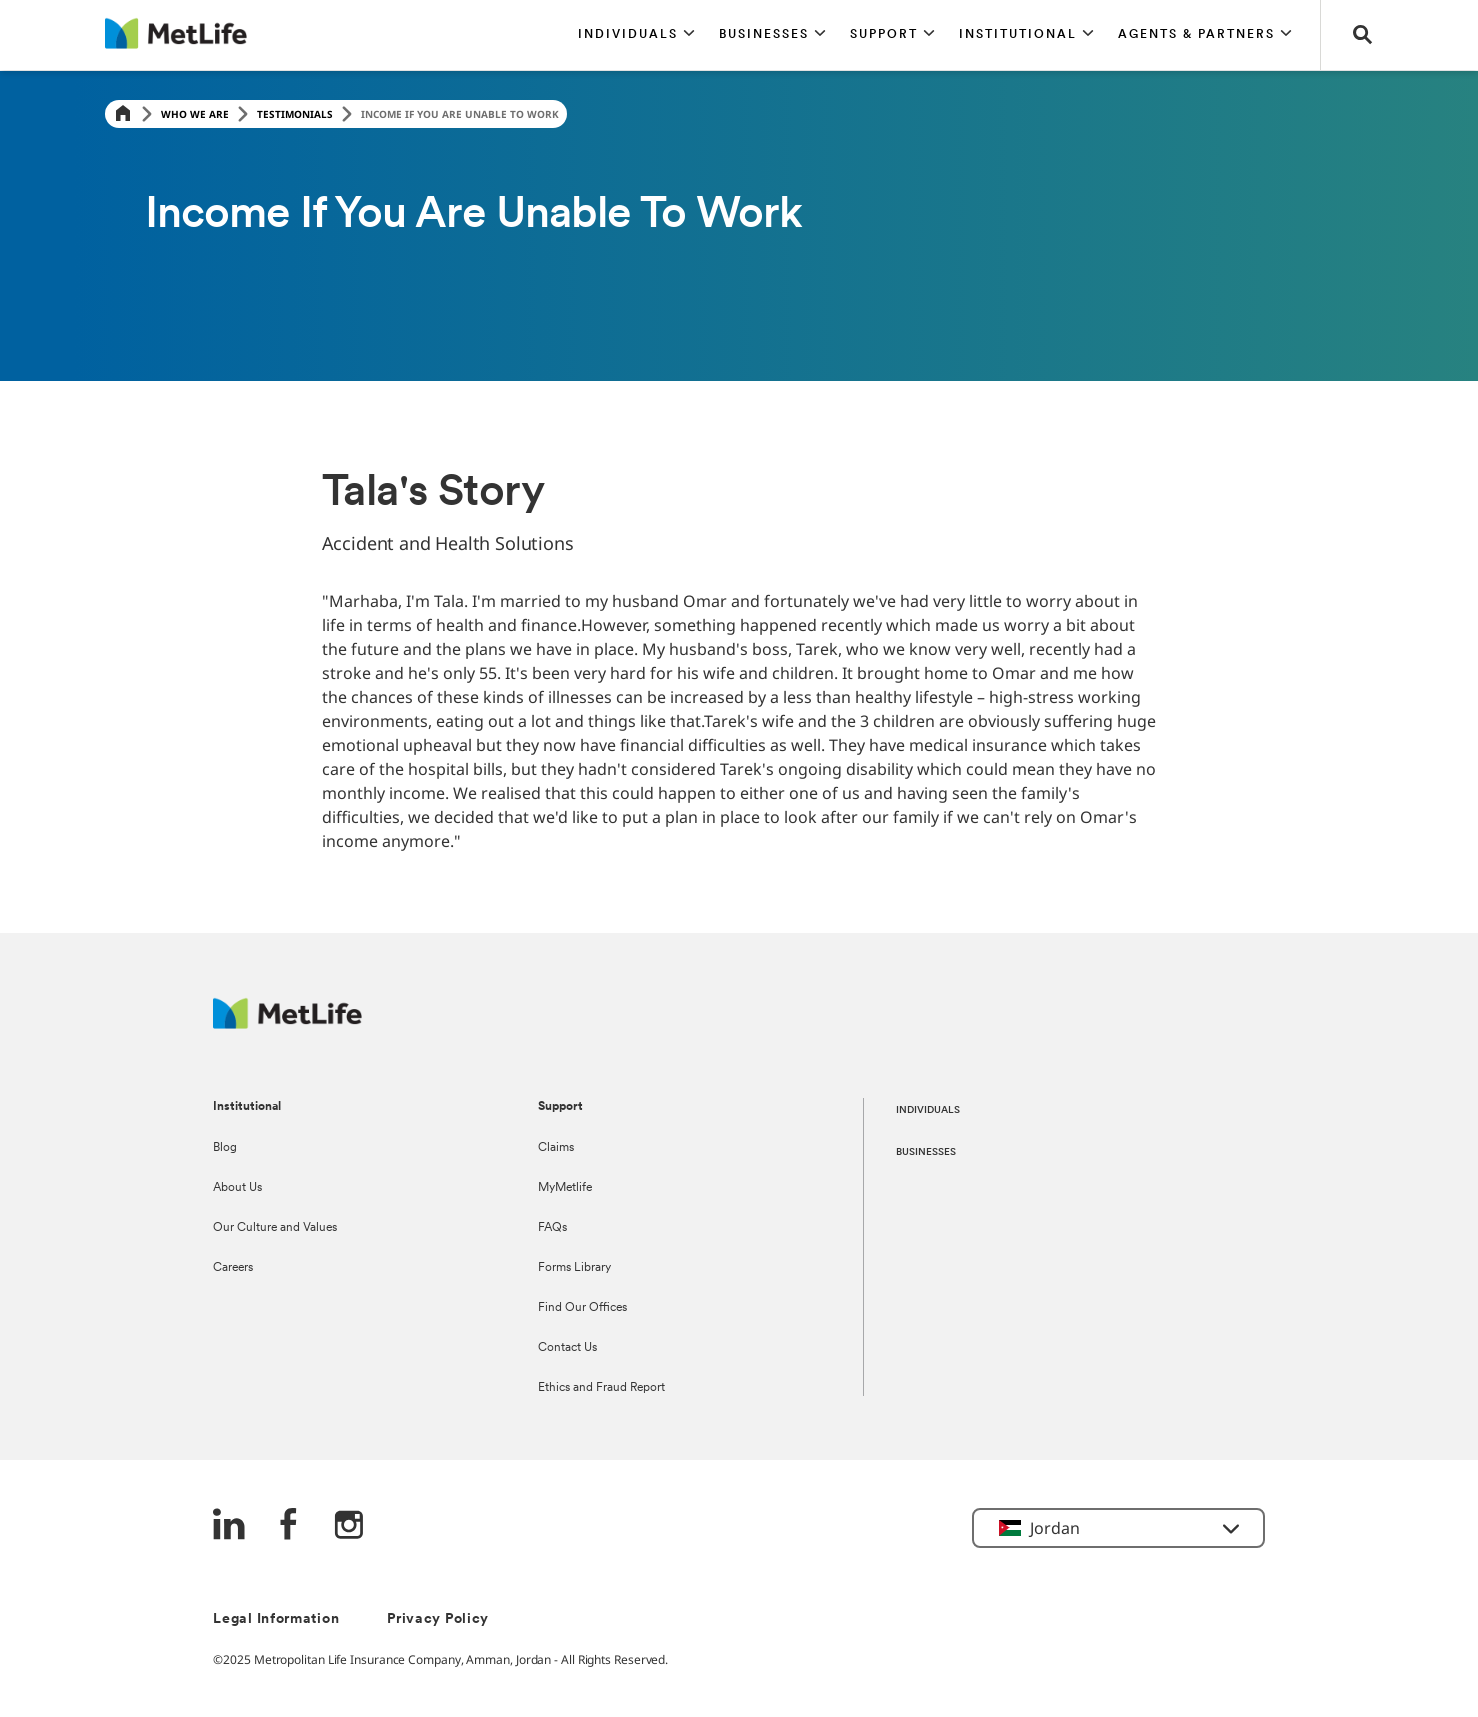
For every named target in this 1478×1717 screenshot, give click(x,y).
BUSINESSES (926, 1152)
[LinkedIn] (229, 1526)
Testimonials (295, 114)
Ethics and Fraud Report (601, 1388)
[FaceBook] (289, 1526)
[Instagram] (349, 1526)
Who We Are (195, 114)
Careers (233, 1268)
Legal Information (276, 1619)
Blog (225, 1148)
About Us (237, 1188)
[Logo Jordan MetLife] (287, 1023)
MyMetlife (565, 1188)
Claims (556, 1148)
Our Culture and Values (275, 1228)
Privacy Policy (438, 1619)
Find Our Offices (582, 1308)
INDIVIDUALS (928, 1110)
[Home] (123, 114)
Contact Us (567, 1348)
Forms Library (574, 1268)
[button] (636, 35)
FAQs (552, 1228)
